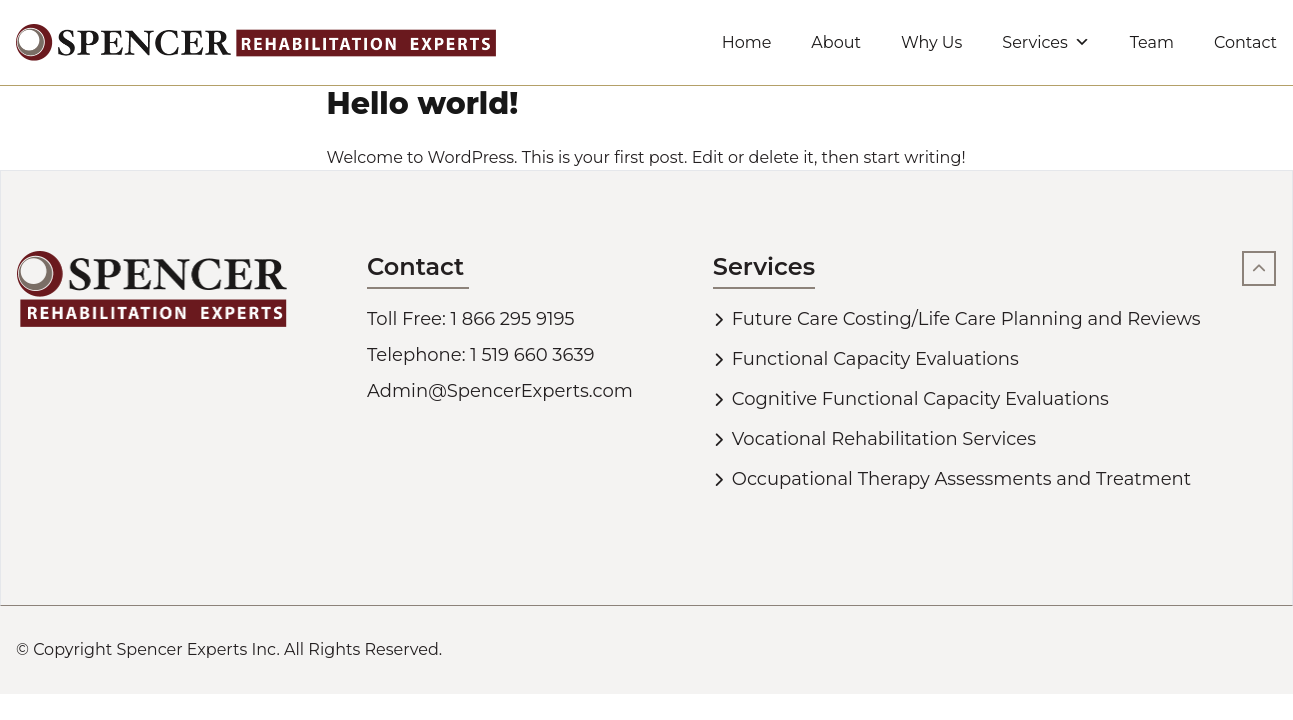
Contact (1245, 42)
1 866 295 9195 (513, 319)
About (836, 42)
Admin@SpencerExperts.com (500, 391)
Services (1045, 42)
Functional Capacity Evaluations (875, 359)
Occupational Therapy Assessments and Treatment (961, 479)
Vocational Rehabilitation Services (884, 439)
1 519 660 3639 (532, 355)
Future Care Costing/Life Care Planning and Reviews (966, 319)
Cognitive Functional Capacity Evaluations (920, 399)
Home (747, 42)
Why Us (931, 42)
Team (1152, 42)
